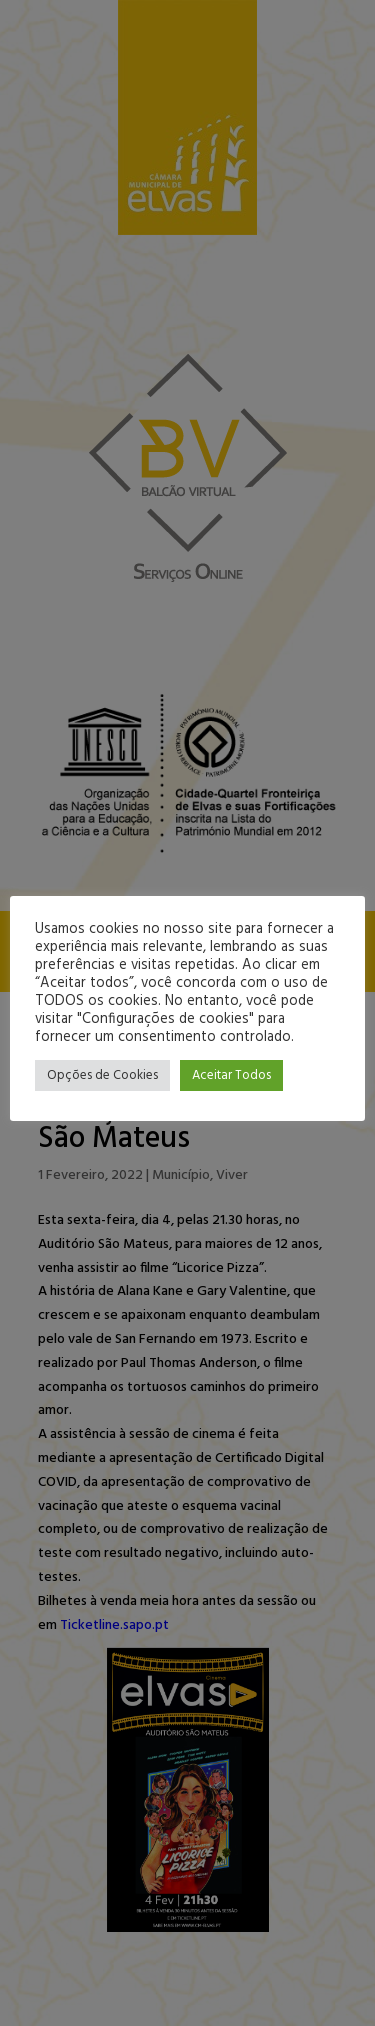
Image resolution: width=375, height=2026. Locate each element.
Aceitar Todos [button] (231, 1075)
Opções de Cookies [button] (102, 1075)
